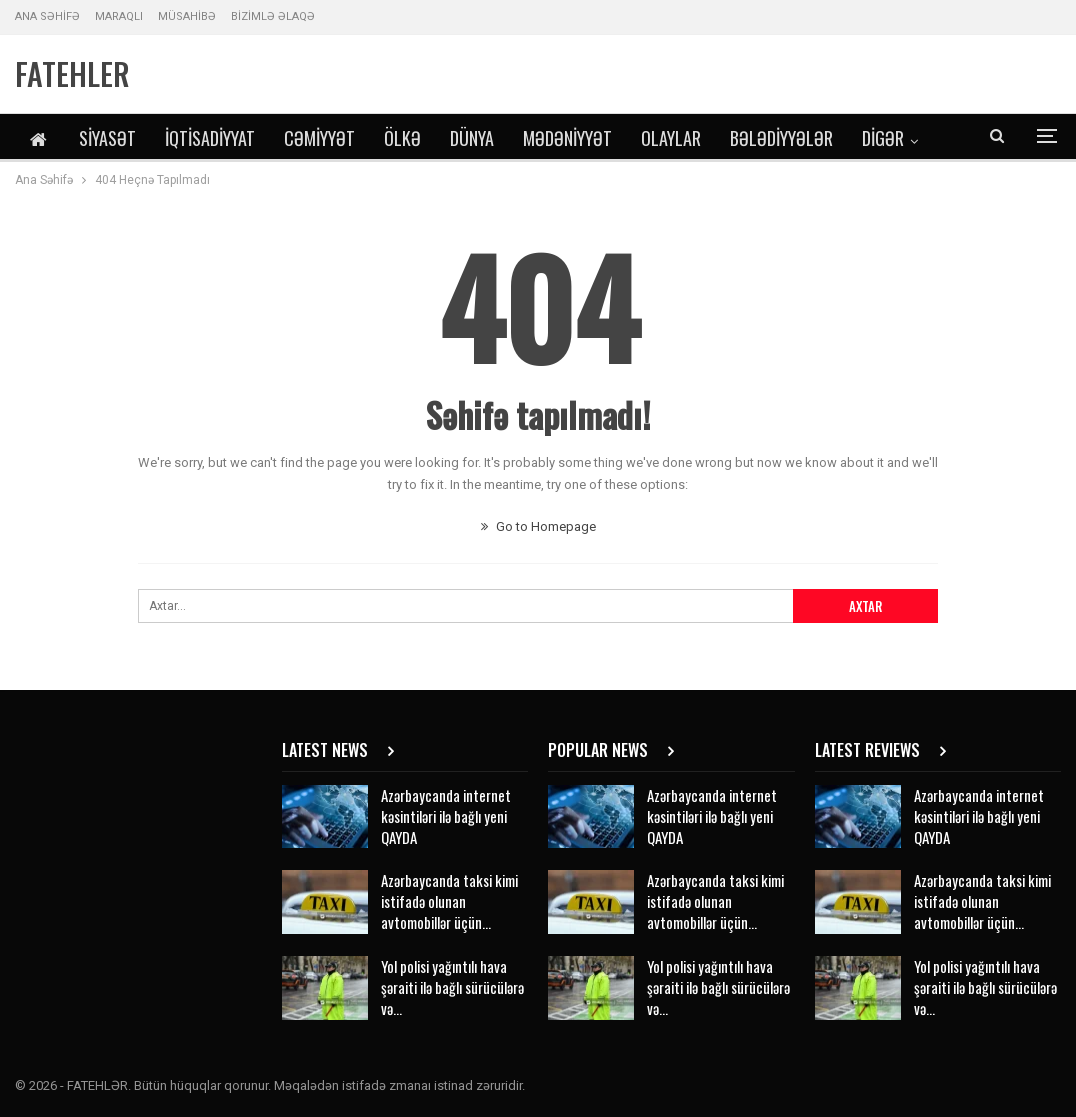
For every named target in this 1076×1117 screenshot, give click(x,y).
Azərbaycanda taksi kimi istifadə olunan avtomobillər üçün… (449, 901)
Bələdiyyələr (781, 138)
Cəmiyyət (319, 138)
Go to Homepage (538, 526)
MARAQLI (119, 16)
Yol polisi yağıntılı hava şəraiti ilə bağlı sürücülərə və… (452, 987)
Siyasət (107, 138)
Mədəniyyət (567, 138)
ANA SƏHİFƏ (47, 16)
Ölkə (402, 138)
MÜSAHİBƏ (187, 16)
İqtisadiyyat (210, 138)
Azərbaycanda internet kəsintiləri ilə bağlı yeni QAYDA (446, 816)
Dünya (472, 138)
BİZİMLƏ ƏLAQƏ (273, 16)
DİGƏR (883, 138)
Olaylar (671, 138)
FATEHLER (72, 73)
